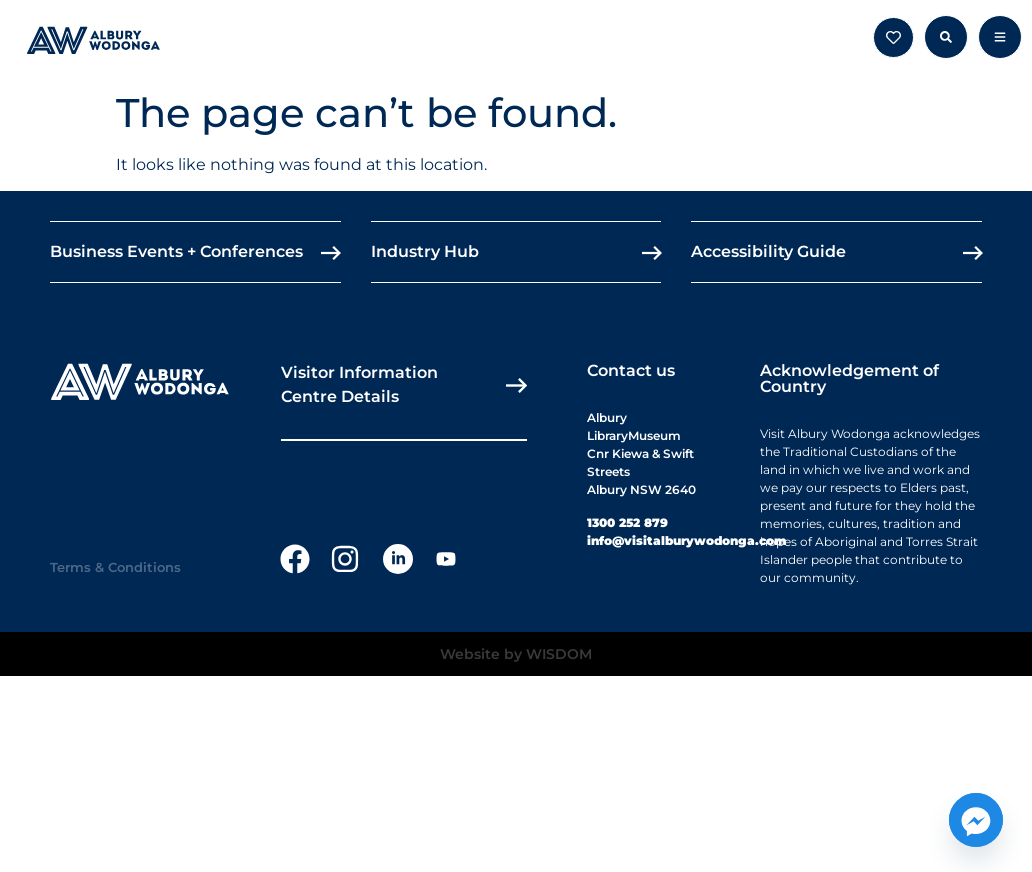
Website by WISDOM (516, 654)
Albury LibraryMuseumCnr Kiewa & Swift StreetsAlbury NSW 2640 (641, 453)
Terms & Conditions (115, 567)
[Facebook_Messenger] (976, 820)
